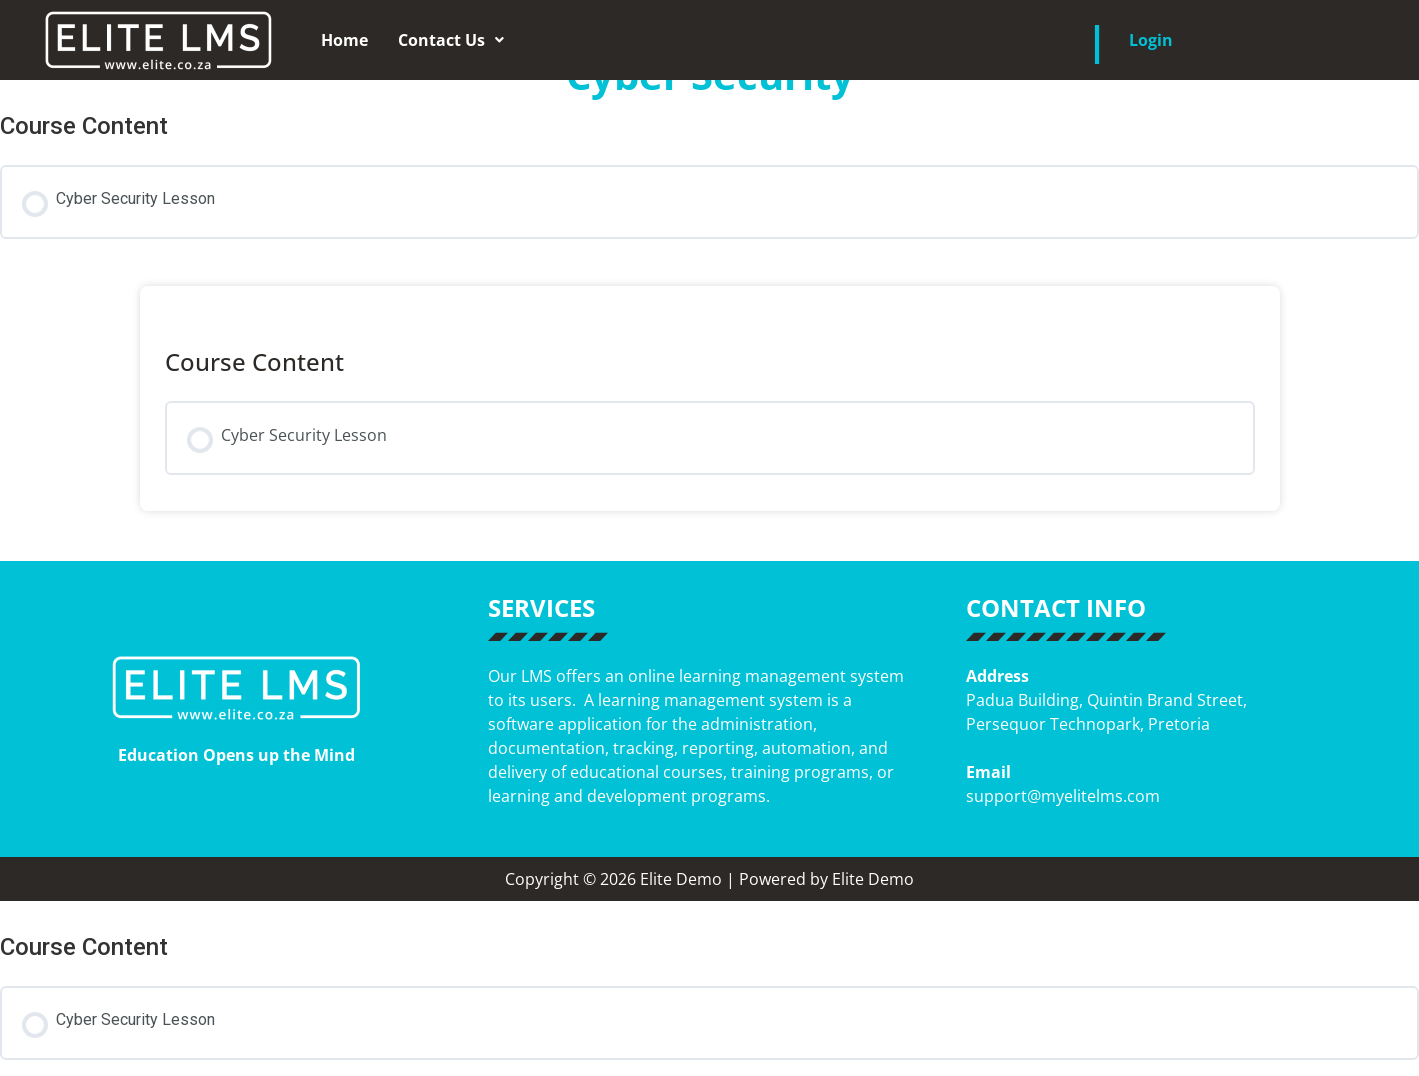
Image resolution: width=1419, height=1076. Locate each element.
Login (1151, 40)
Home (344, 40)
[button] (451, 40)
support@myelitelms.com (1063, 796)
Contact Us (451, 40)
